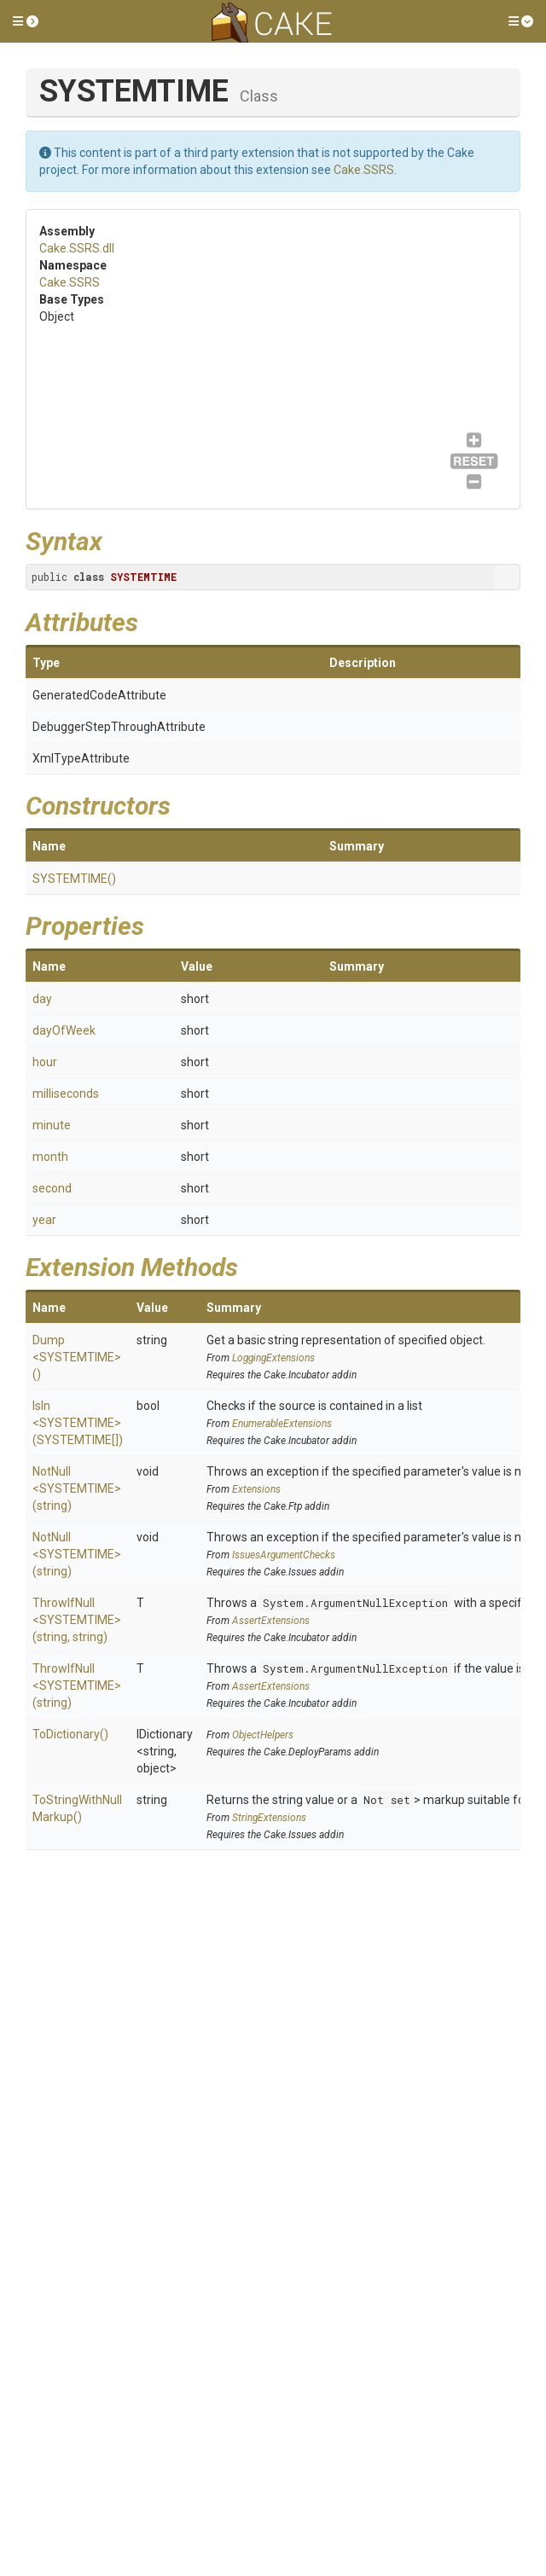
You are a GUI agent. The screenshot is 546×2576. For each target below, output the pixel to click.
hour (44, 1062)
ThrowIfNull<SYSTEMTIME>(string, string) (76, 1620)
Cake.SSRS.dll (76, 248)
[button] (25, 21)
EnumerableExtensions (282, 1424)
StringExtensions (269, 1818)
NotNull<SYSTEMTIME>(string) (76, 1488)
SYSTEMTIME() (74, 878)
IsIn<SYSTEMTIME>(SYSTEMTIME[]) (77, 1423)
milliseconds (65, 1093)
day (42, 999)
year (44, 1220)
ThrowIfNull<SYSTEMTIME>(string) (76, 1685)
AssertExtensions (271, 1621)
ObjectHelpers (262, 1735)
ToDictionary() (70, 1734)
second (52, 1188)
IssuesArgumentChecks (283, 1555)
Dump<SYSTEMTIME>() (76, 1357)
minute (51, 1125)
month (50, 1156)
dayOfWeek (64, 1030)
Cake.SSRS (364, 170)
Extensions (256, 1489)
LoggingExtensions (273, 1358)
